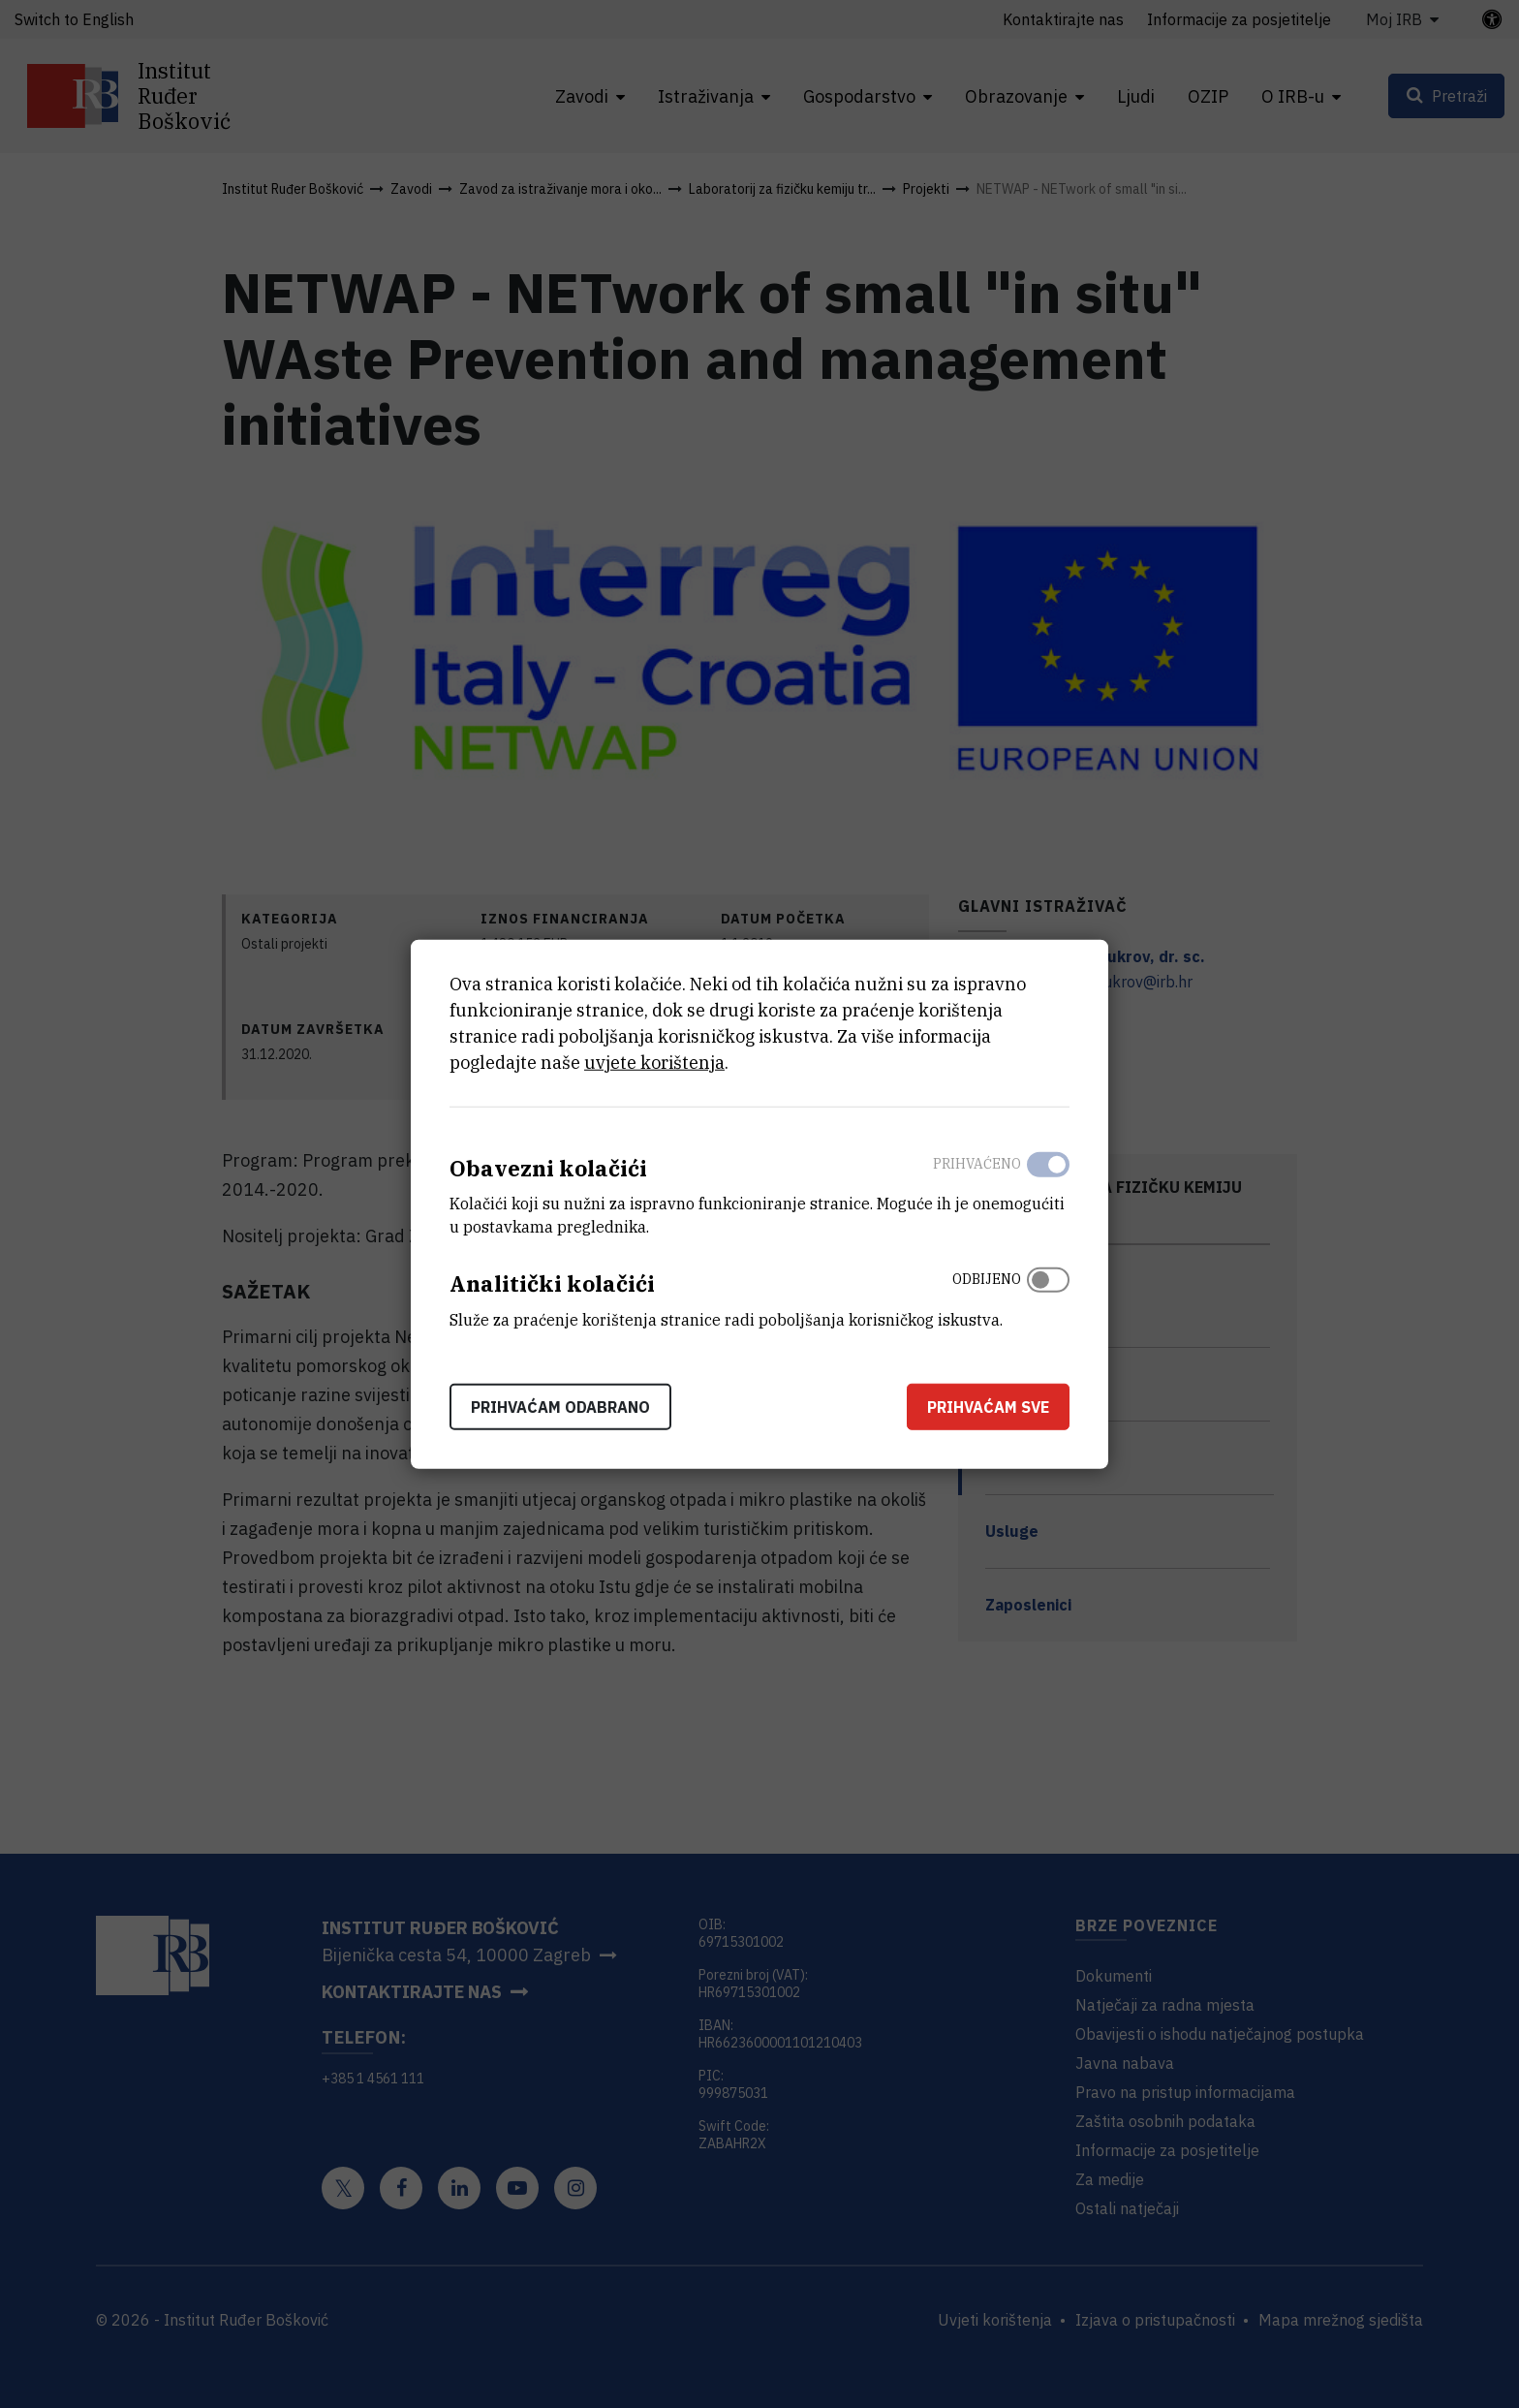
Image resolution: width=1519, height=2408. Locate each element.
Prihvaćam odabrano (560, 1407)
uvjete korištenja (654, 1061)
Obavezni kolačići (548, 1167)
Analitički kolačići (552, 1283)
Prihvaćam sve (988, 1407)
